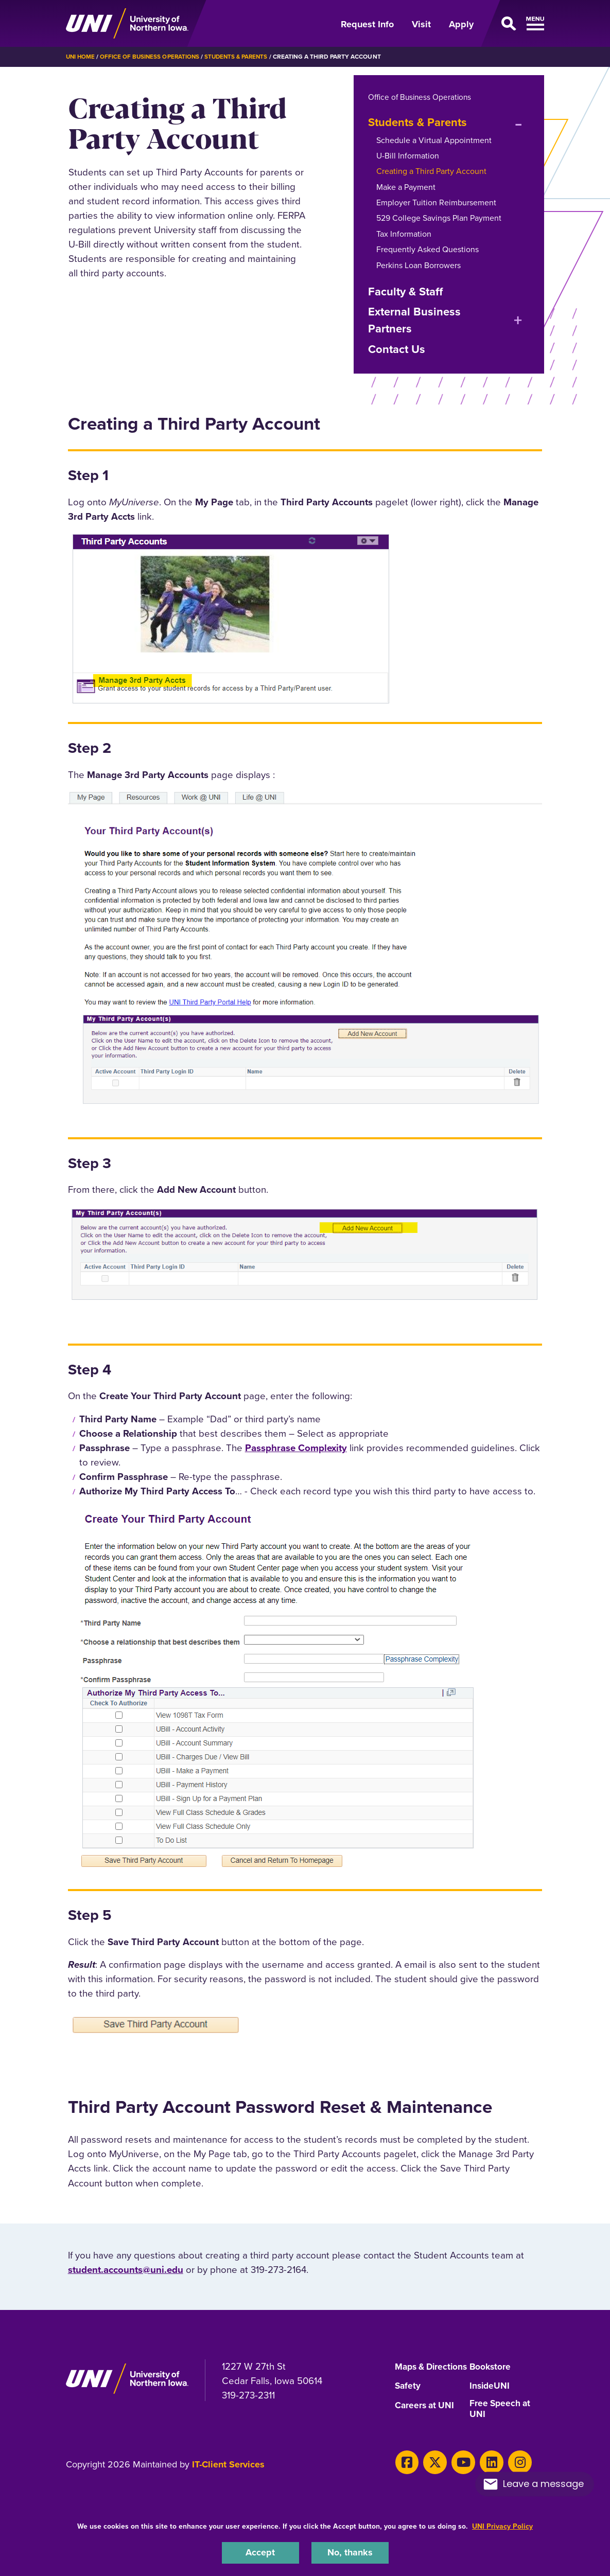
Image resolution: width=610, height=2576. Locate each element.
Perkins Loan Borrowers (418, 265)
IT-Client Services (228, 2475)
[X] (431, 2471)
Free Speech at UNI (501, 2419)
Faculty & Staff (405, 291)
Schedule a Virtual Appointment (434, 140)
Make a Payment (405, 186)
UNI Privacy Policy (502, 2525)
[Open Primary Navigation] (515, 23)
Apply (461, 24)
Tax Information (403, 233)
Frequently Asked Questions (427, 249)
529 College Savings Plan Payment (438, 218)
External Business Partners (414, 320)
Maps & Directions (416, 2371)
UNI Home (81, 56)
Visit (421, 24)
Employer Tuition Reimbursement (436, 202)
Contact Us (396, 348)
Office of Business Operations (152, 56)
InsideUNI (490, 2396)
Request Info (367, 24)
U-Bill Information (407, 155)
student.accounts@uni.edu (125, 2269)
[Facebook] (405, 2471)
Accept (260, 2552)
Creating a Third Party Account (431, 171)
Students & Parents (241, 56)
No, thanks (350, 2552)
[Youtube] (457, 2471)
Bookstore (490, 2366)
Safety (408, 2396)
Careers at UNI (426, 2415)
